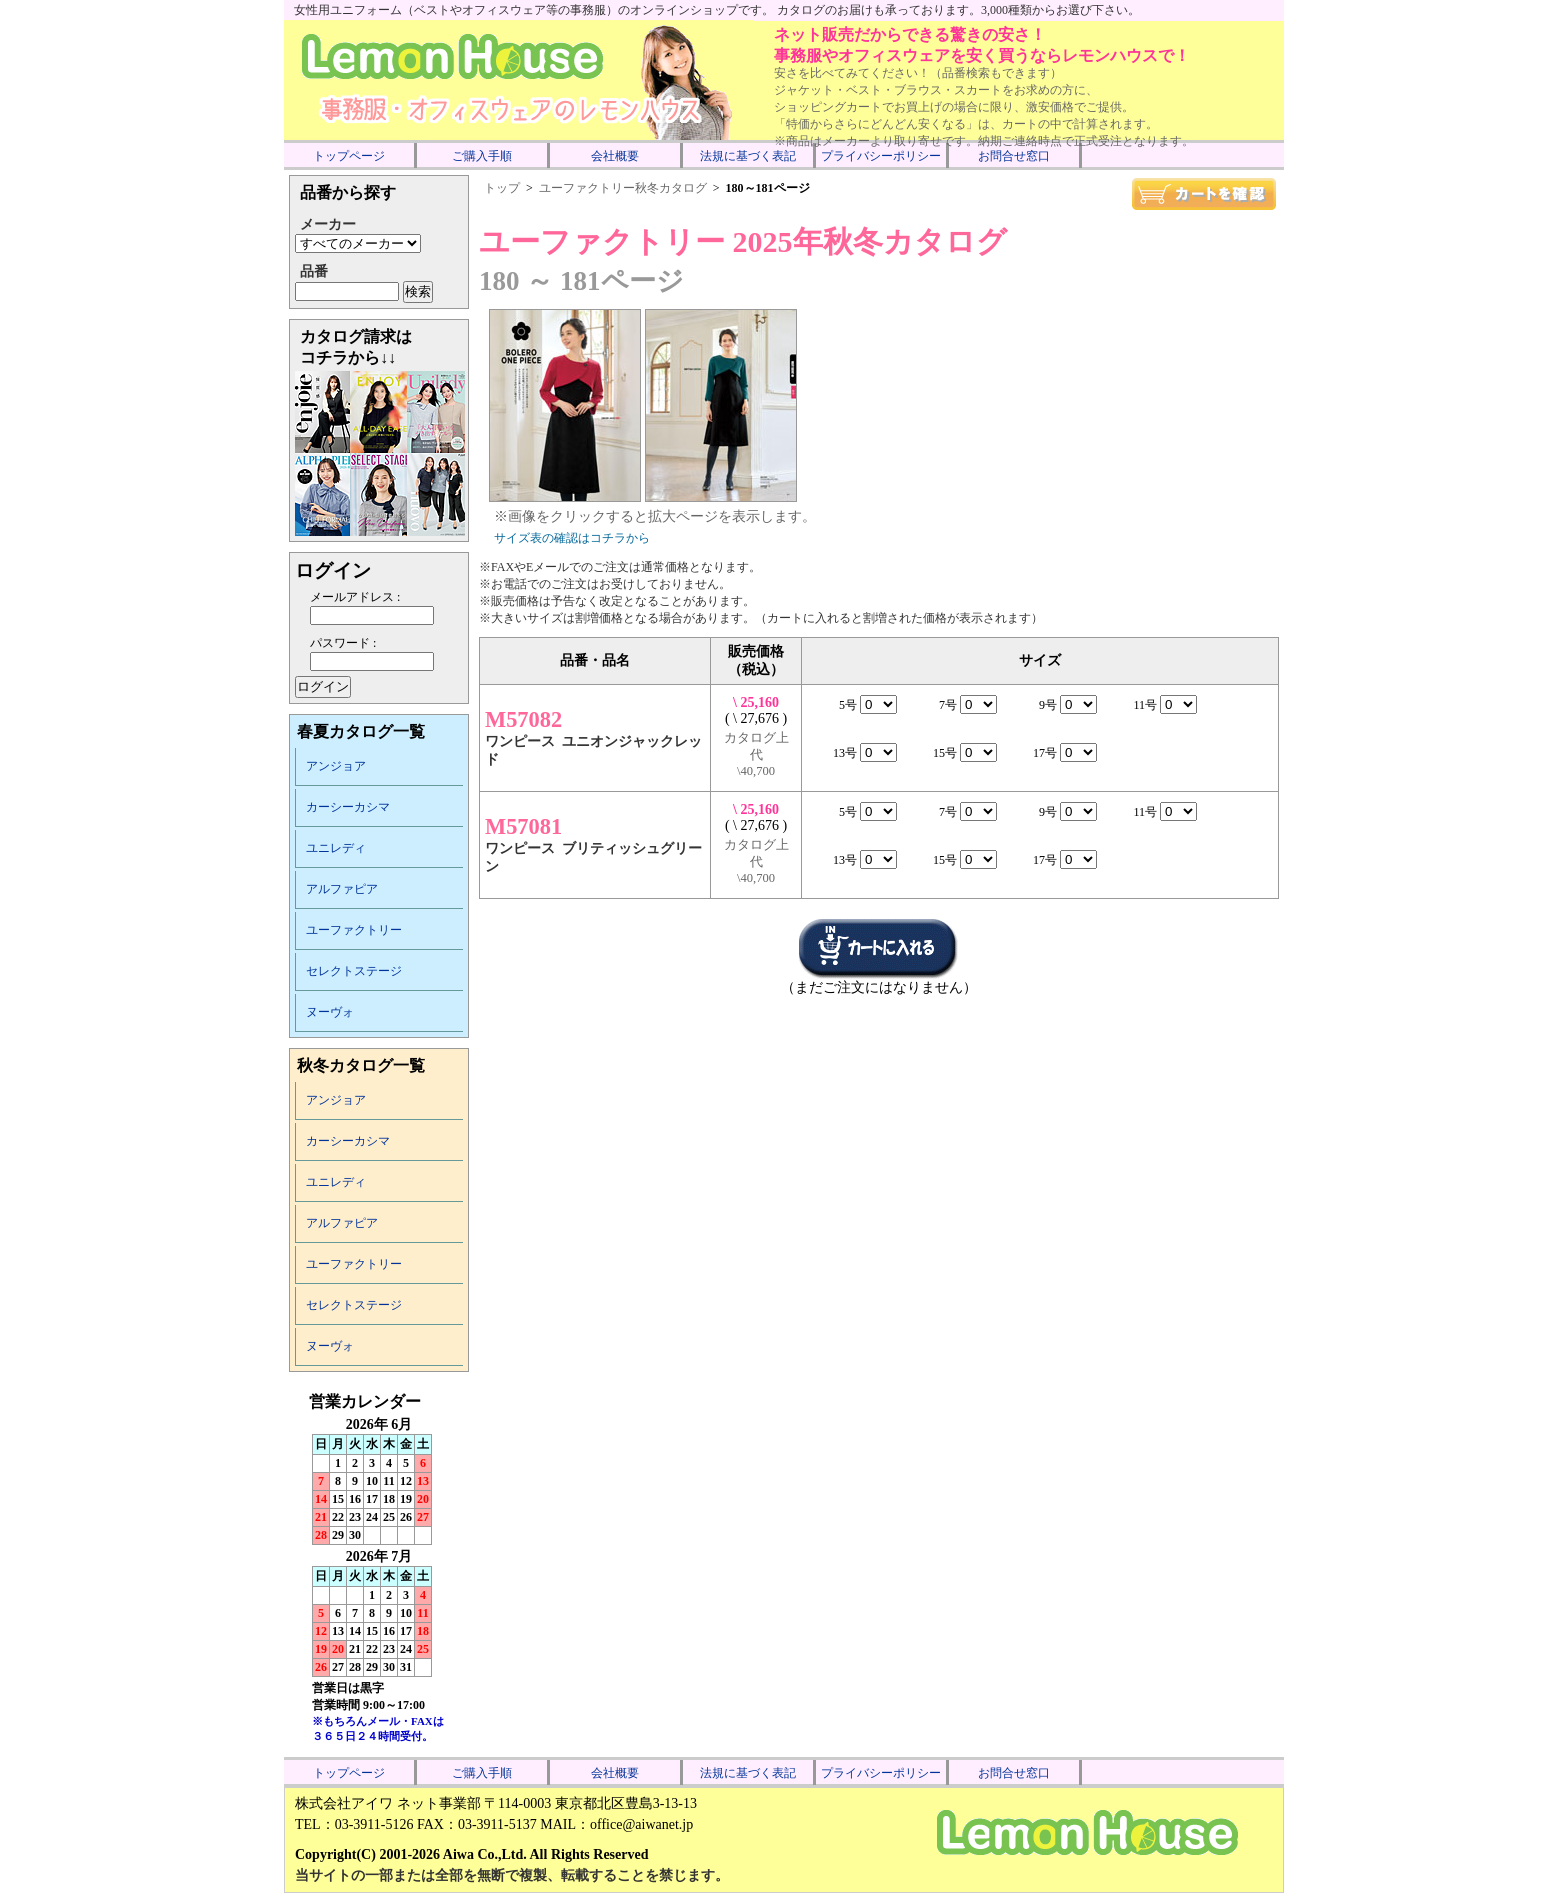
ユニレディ (336, 848)
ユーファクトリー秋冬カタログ (623, 188)
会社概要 (615, 156)
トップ (502, 188)
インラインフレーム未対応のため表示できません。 (379, 1572)
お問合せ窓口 (1014, 156)
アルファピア (342, 889)
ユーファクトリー (354, 930)
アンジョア (336, 766)
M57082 (523, 719)
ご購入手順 (482, 156)
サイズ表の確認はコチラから (572, 538)
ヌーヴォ (330, 1012)
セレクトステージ (354, 971)
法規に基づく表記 (748, 156)
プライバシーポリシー (881, 156)
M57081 (523, 826)
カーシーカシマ (348, 807)
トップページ (349, 156)
